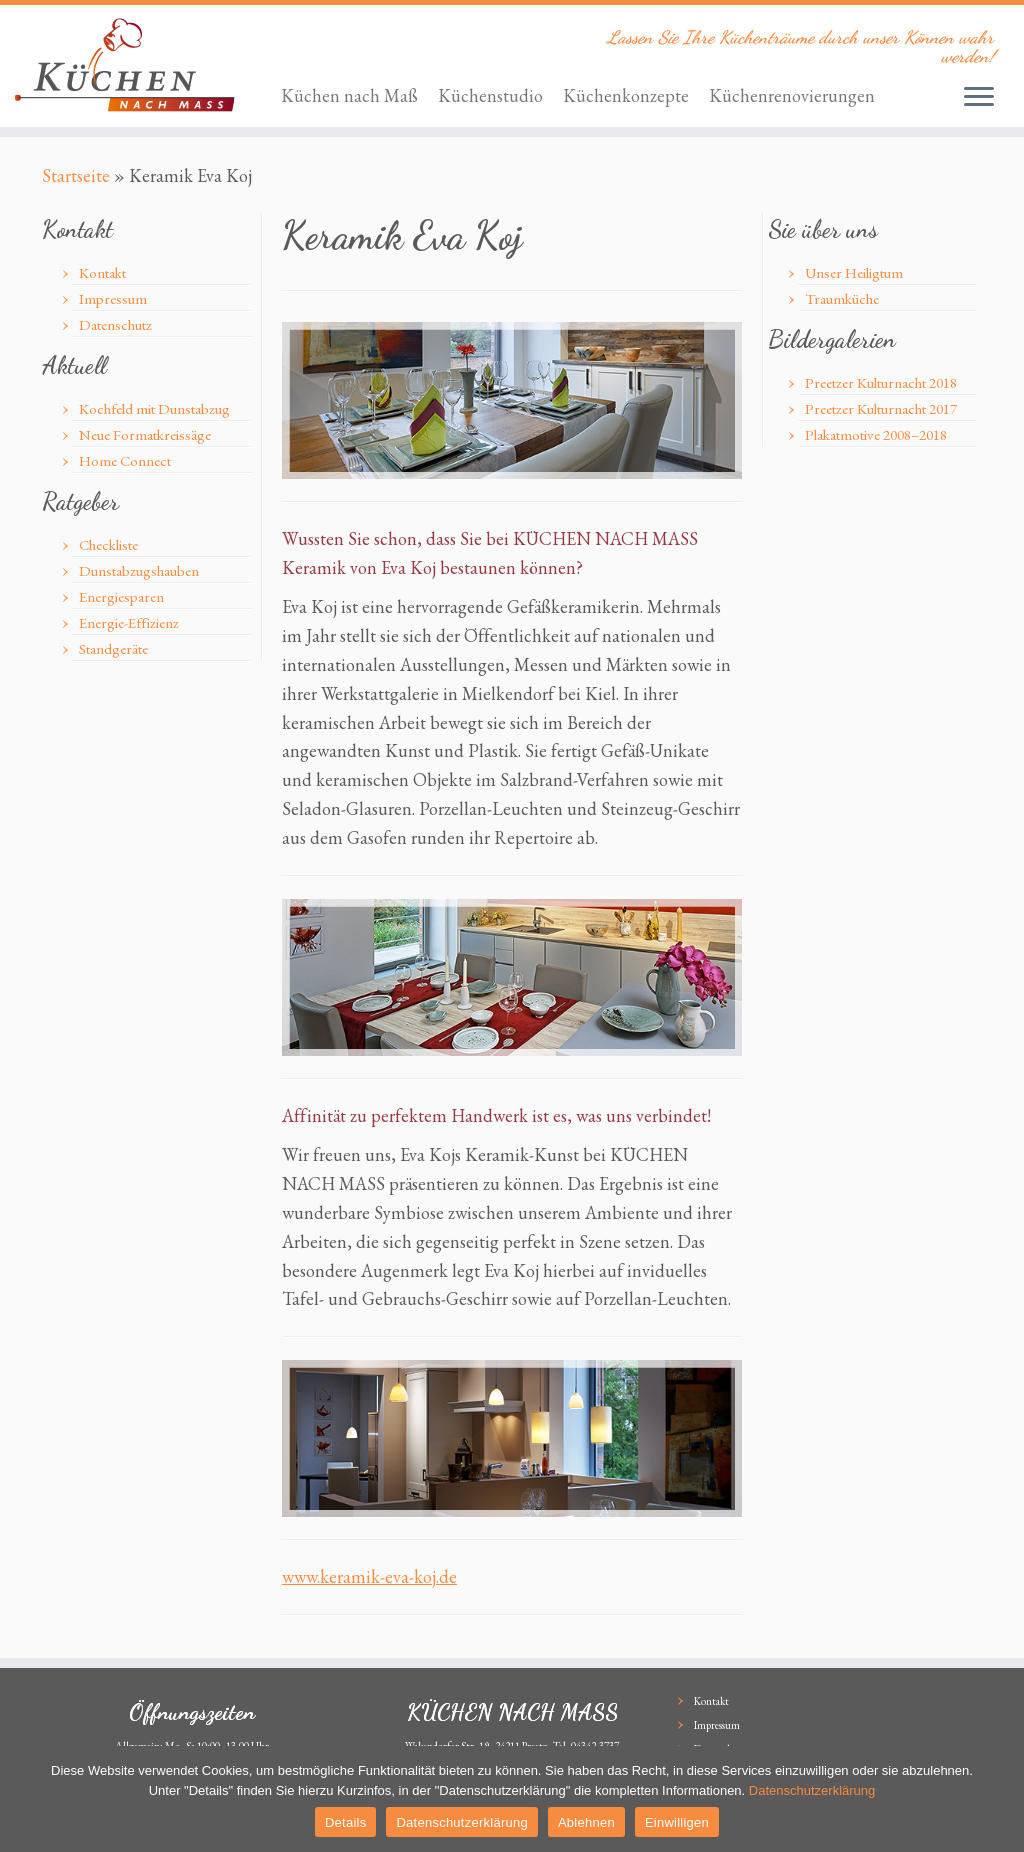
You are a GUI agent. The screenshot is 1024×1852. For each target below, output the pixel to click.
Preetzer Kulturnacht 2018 (881, 382)
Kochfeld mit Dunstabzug (154, 408)
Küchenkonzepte (626, 95)
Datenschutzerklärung (812, 1790)
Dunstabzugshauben (139, 570)
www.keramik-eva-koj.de (369, 1576)
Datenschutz (115, 324)
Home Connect (125, 460)
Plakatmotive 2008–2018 (876, 434)
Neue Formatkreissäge (145, 434)
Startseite (76, 175)
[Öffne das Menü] (979, 98)
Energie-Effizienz (129, 622)
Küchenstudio (490, 95)
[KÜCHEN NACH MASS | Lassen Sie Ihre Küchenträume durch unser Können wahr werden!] (120, 65)
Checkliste (108, 544)
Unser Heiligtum (854, 272)
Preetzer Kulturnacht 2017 (881, 408)
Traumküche (842, 298)
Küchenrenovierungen (792, 95)
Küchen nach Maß (349, 95)
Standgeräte (113, 648)
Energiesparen (121, 596)
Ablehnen (586, 1822)
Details (346, 1822)
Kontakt (102, 272)
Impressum (113, 298)
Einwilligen (677, 1822)
